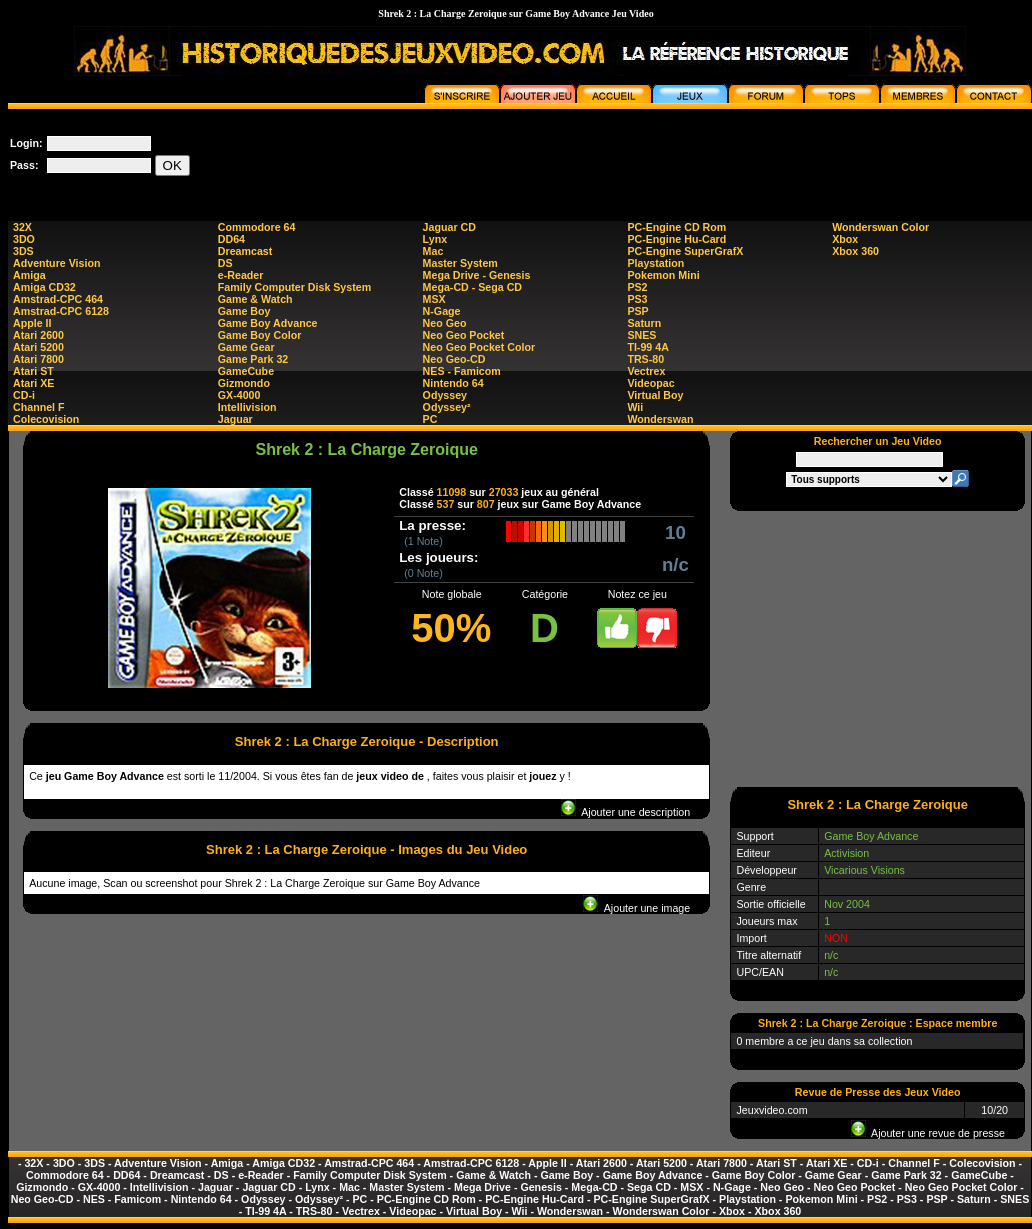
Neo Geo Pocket (464, 335)
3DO (24, 239)
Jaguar (235, 419)
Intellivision (247, 407)
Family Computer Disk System (294, 287)
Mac (433, 251)
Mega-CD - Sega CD (472, 287)
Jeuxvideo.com (771, 1110)
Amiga (29, 275)
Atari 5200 (38, 347)
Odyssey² (447, 407)
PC (430, 419)
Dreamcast (245, 251)
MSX (434, 299)
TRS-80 (645, 359)
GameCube (246, 371)
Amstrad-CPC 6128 (61, 311)
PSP (637, 311)
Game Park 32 (253, 359)
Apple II (32, 323)
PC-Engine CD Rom (676, 227)
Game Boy (244, 311)
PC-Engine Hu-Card (676, 239)
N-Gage (442, 311)
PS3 (637, 299)
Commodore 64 (257, 227)
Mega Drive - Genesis (477, 275)
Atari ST (33, 371)
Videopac (650, 383)
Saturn (644, 323)
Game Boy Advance (268, 323)
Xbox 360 (855, 251)
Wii (635, 407)
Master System (460, 263)
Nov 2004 (847, 904)
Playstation (655, 263)
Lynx (435, 239)
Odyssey (445, 395)
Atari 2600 (38, 335)
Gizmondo (244, 383)
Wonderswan (660, 419)
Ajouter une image (636, 908)
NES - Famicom (462, 371)
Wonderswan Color (880, 227)
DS (225, 263)
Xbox (845, 239)
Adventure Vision (56, 263)
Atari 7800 (38, 359)
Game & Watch (255, 299)
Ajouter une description (625, 812)
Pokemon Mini (663, 275)
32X (22, 227)
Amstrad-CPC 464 (58, 299)
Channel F (39, 407)
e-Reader (241, 275)
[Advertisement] (878, 648)
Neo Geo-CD (454, 359)
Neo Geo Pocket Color (479, 347)
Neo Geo (445, 323)
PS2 (637, 287)
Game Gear (246, 347)
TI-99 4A (647, 347)
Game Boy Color (260, 335)
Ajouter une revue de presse (928, 1133)
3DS (23, 251)
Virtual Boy (655, 395)
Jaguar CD (449, 227)
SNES (641, 335)
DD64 (231, 239)
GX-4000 (239, 395)
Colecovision (46, 419)
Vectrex (646, 371)
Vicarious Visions (864, 870)
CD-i (24, 395)
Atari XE (33, 383)
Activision (846, 853)
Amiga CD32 (44, 287)
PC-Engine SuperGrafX (685, 251)
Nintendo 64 (453, 383)
